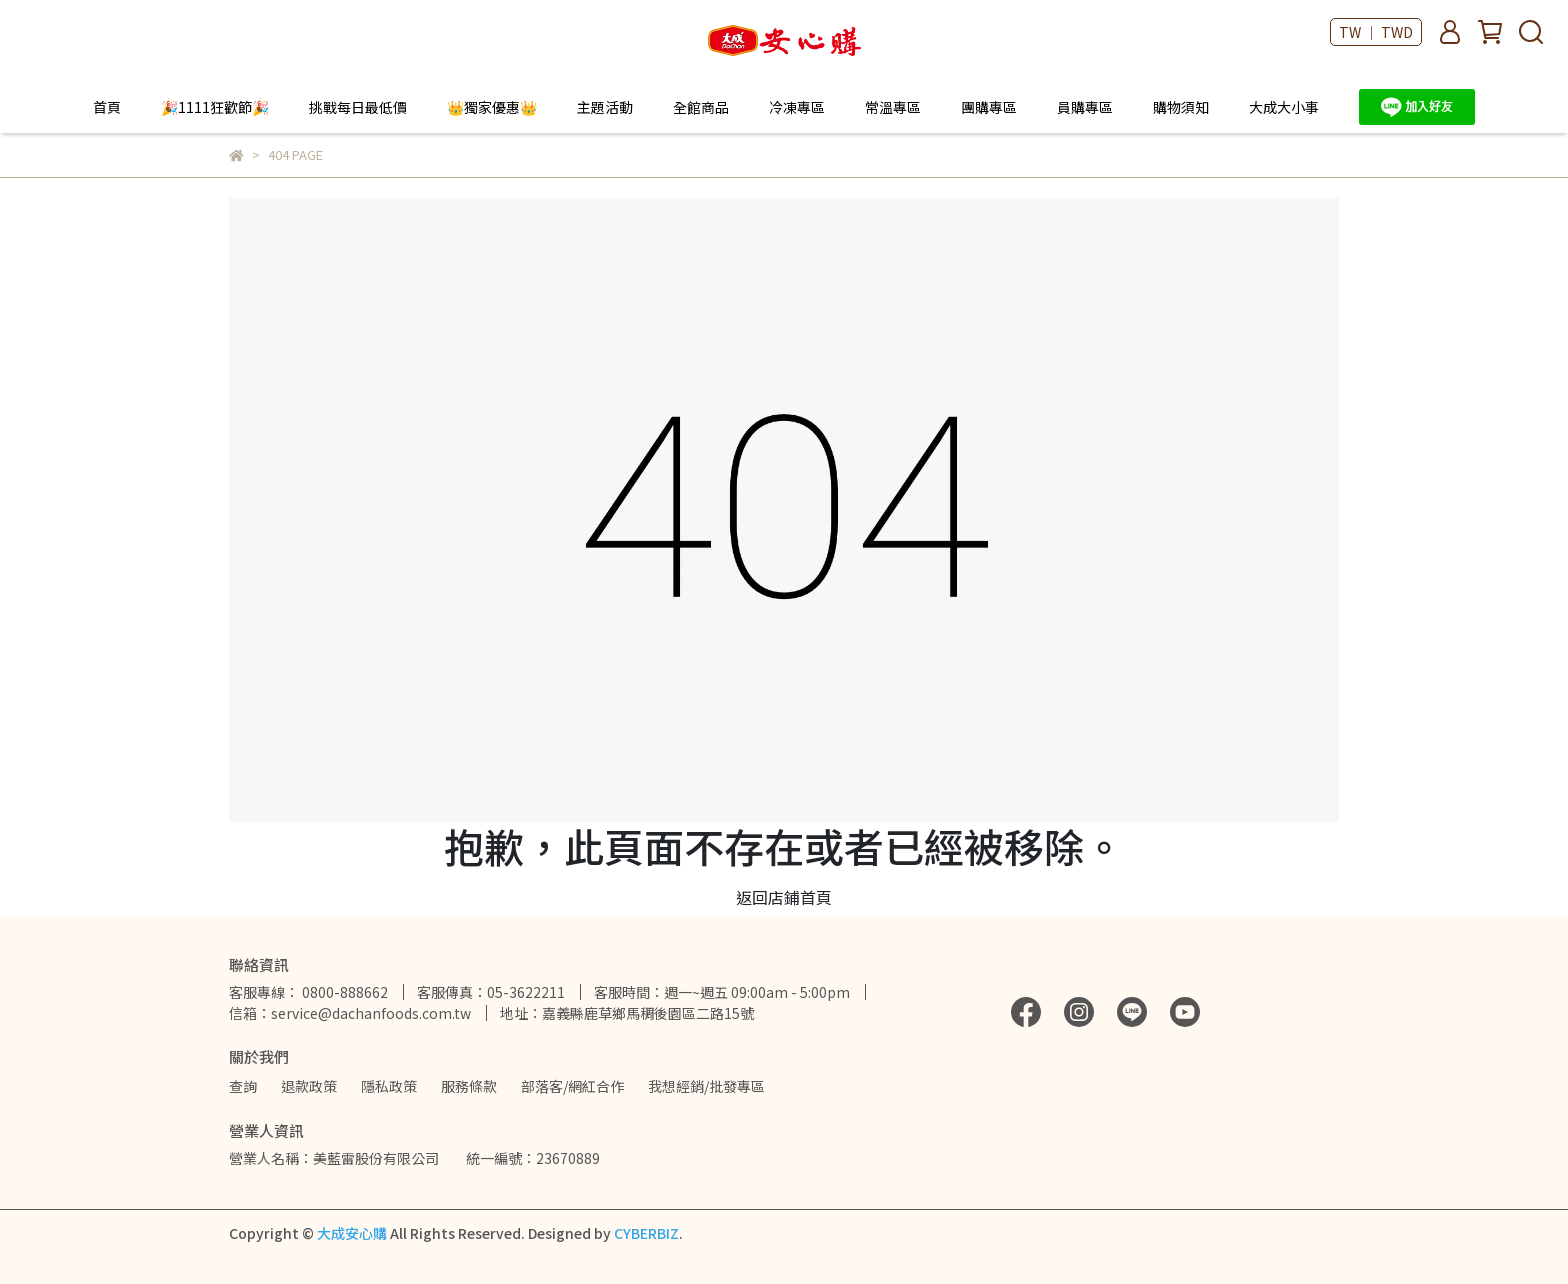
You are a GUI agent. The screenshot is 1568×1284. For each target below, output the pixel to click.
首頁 (107, 107)
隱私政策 (389, 1086)
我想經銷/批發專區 (706, 1086)
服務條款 (469, 1086)
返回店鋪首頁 (784, 897)
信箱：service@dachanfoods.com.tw (350, 1013)
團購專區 (989, 107)
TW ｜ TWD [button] (1376, 32)
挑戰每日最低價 (358, 107)
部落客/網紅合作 (572, 1086)
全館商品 (701, 107)
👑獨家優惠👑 (492, 107)
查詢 (243, 1086)
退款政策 (309, 1086)
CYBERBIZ (646, 1233)
